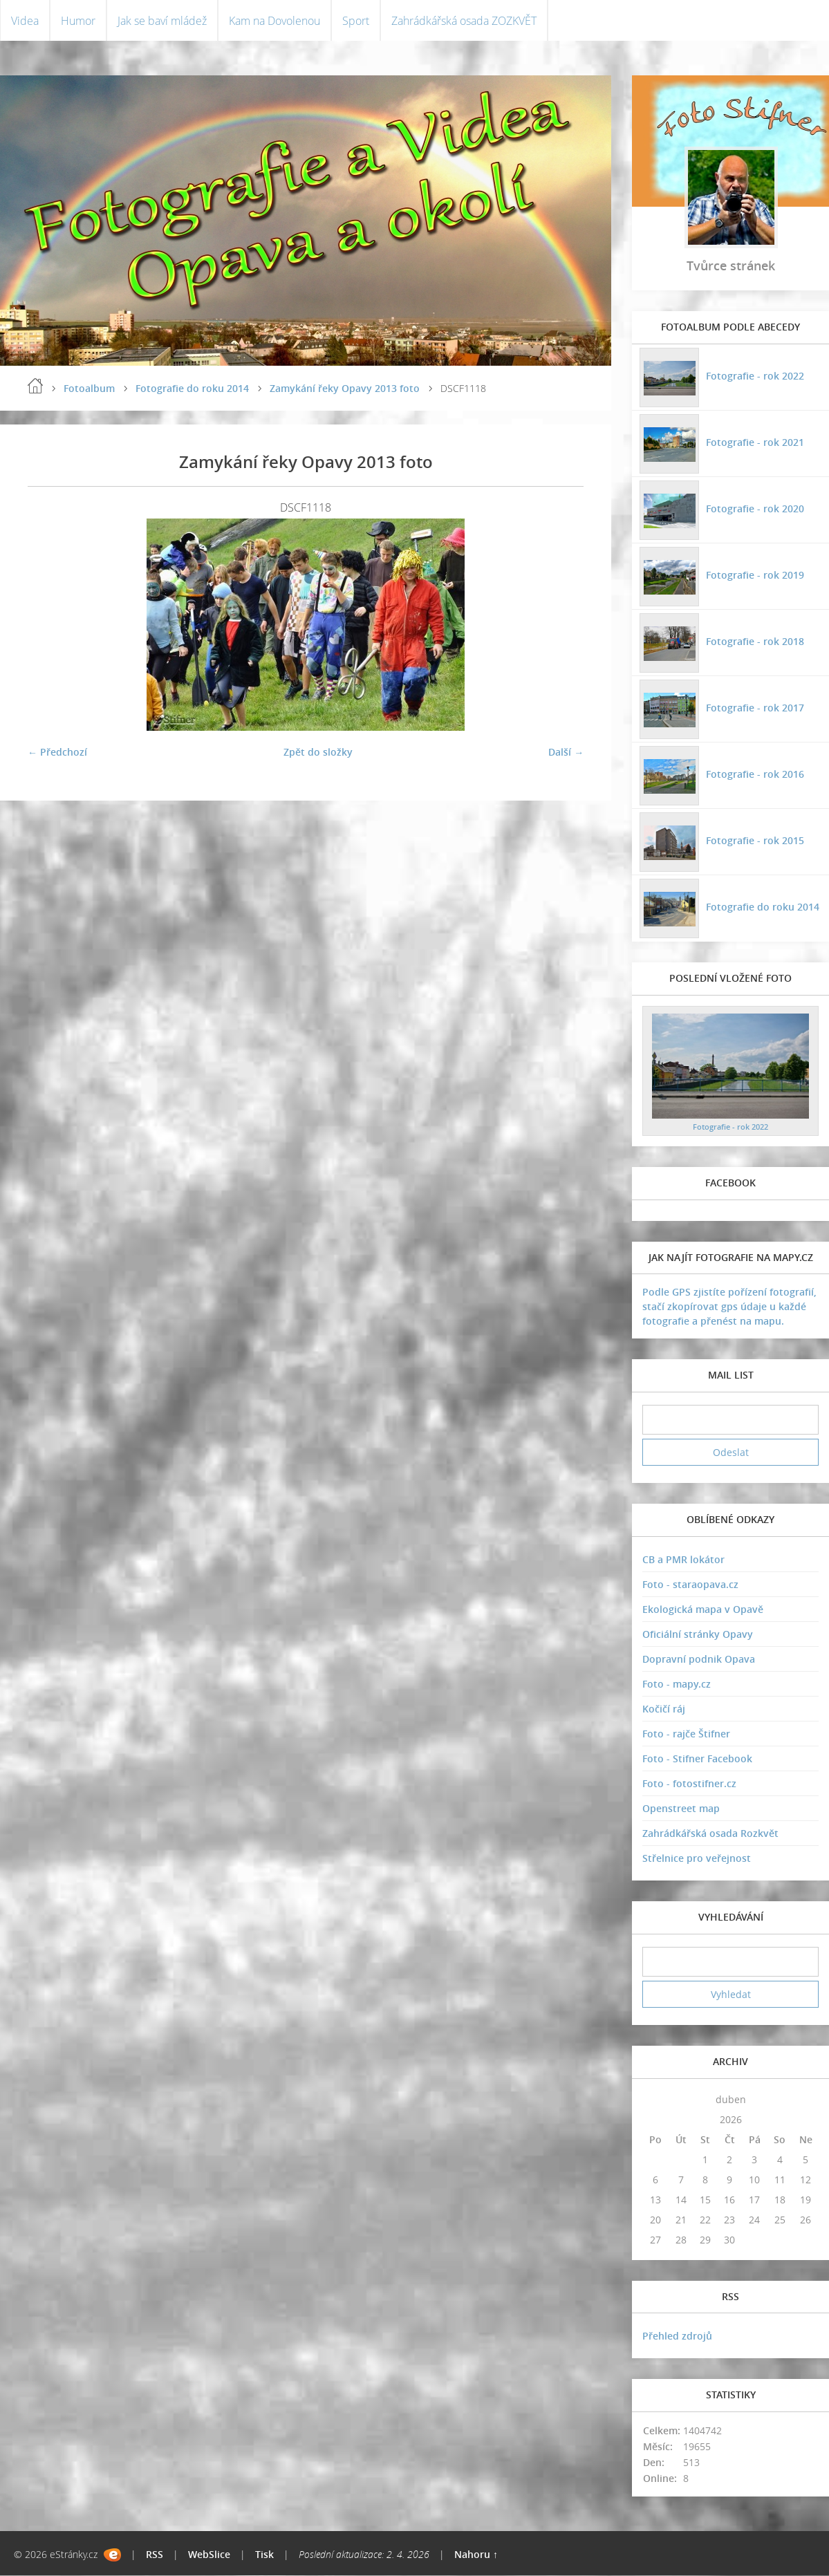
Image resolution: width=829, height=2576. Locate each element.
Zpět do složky (318, 752)
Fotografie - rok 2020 (754, 508)
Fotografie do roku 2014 (192, 388)
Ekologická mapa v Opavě (702, 1609)
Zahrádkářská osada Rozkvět (710, 1833)
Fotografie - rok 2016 (754, 774)
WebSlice (209, 2554)
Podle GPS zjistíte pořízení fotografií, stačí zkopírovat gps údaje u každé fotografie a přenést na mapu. (729, 1307)
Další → (566, 752)
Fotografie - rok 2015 (754, 840)
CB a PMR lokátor (683, 1560)
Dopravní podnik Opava (698, 1659)
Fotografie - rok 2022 (754, 375)
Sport (355, 20)
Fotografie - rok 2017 (754, 707)
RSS (154, 2554)
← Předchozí (57, 752)
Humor (78, 20)
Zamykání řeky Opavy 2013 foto (345, 388)
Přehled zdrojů (677, 2336)
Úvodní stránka (35, 386)
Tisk (264, 2554)
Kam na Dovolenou (274, 20)
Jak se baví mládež (162, 20)
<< (655, 2099)
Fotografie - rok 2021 (754, 442)
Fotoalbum (89, 388)
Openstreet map (681, 1809)
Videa (25, 20)
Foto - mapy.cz (676, 1684)
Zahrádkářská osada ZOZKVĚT (464, 20)
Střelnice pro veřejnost (696, 1858)
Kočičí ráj (663, 1709)
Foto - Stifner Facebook (697, 1759)
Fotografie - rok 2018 (754, 641)
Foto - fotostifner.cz (689, 1784)
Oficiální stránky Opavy (697, 1634)
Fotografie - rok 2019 (754, 574)
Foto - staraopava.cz (690, 1585)
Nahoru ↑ (476, 2554)
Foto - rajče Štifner (686, 1734)
